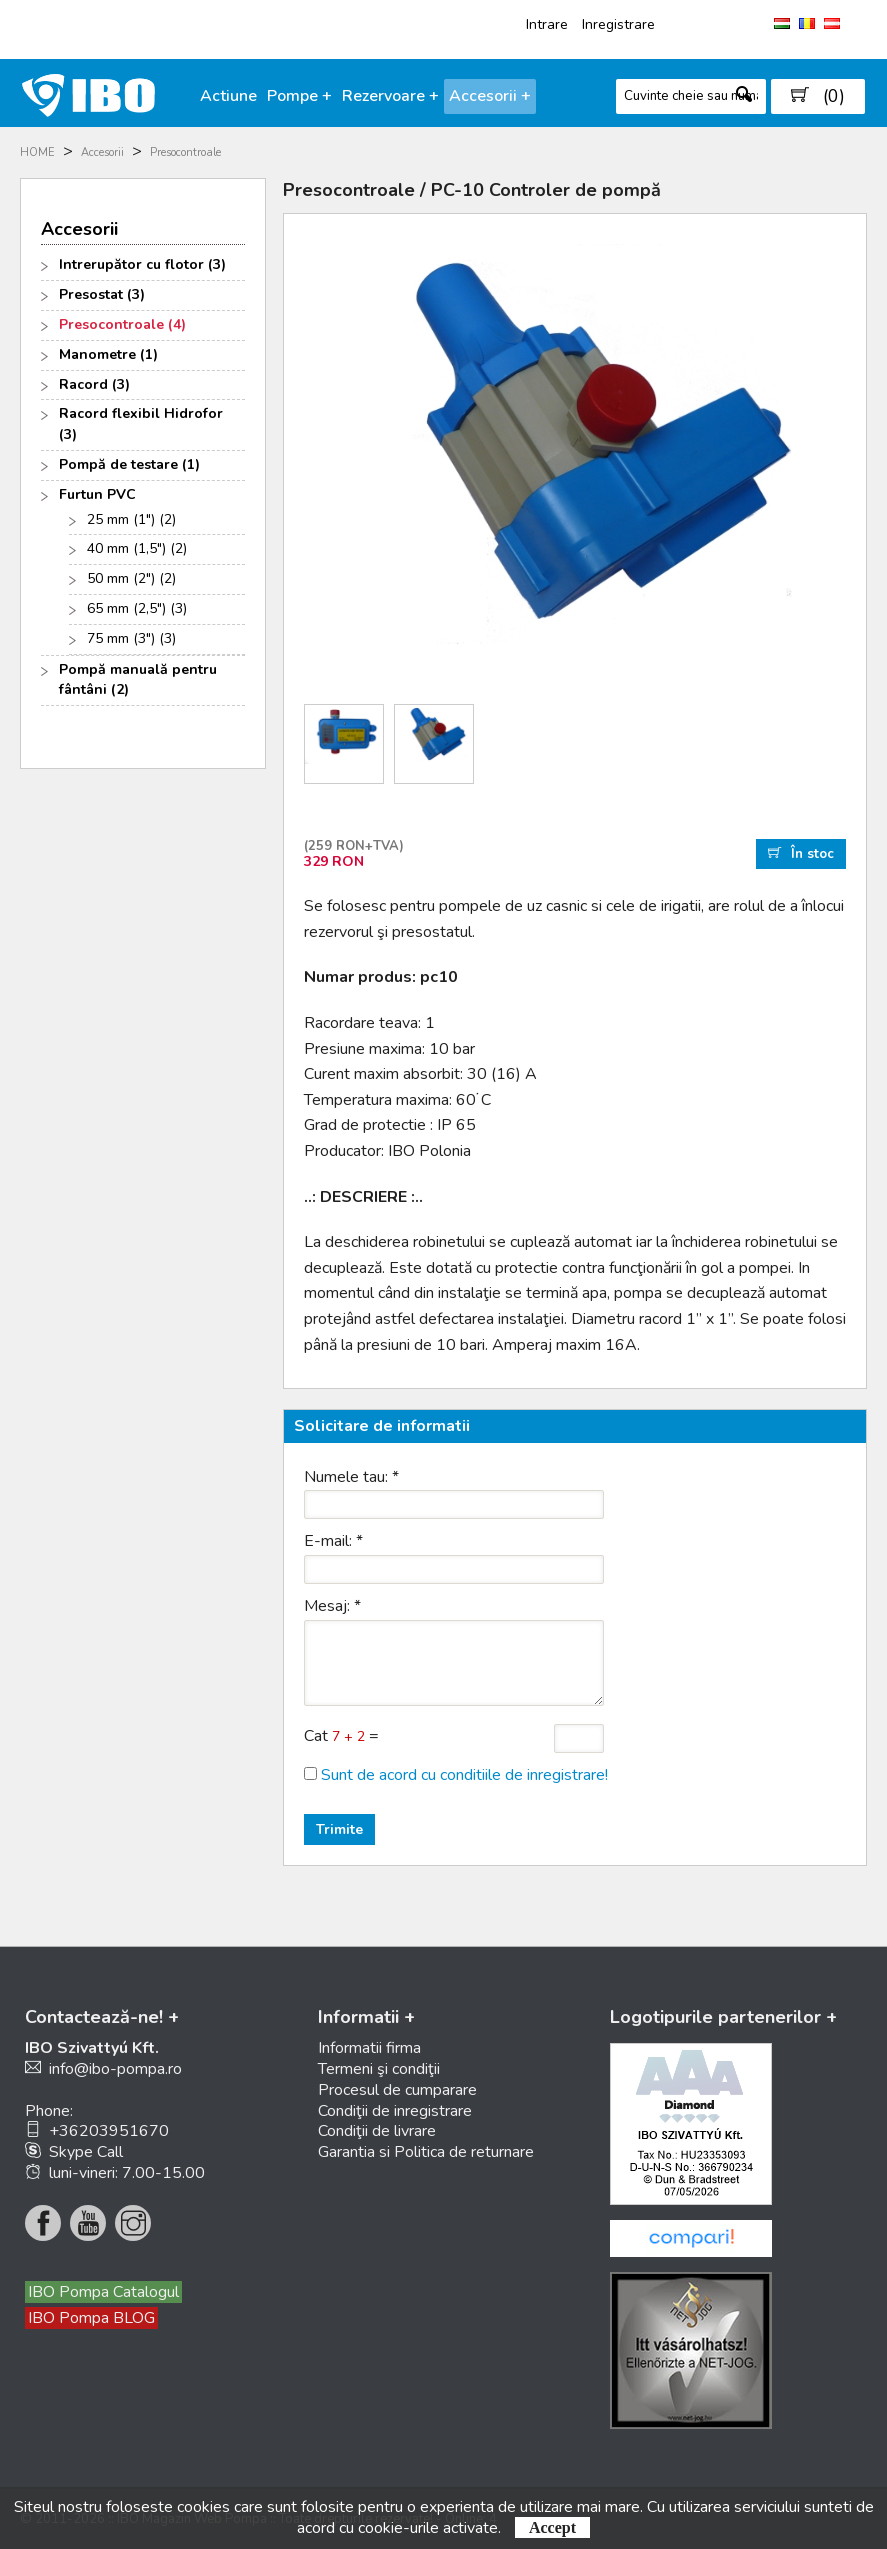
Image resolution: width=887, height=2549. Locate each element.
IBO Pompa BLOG (91, 2318)
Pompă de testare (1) (129, 464)
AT (832, 23)
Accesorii (102, 152)
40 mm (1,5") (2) (137, 548)
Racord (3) (94, 384)
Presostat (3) (102, 294)
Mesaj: (332, 1606)
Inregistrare (618, 24)
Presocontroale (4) (122, 324)
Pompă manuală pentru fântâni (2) (138, 680)
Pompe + (299, 96)
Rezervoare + (390, 96)
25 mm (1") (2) (131, 519)
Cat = (341, 1736)
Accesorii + (490, 96)
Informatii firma (369, 2048)
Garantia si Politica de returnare (426, 2152)
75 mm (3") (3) (131, 638)
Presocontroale (185, 152)
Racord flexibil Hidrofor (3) (141, 424)
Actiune (228, 96)
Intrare (547, 24)
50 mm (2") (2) (131, 578)
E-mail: (333, 1541)
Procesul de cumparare (397, 2090)
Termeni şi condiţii (379, 2069)
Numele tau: (351, 1477)
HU (782, 23)
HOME (37, 152)
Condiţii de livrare (377, 2131)
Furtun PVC (97, 494)
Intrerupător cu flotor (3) (142, 264)
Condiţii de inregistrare (395, 2111)
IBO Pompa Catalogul (103, 2292)
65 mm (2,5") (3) (137, 608)
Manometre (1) (108, 354)
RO (807, 23)
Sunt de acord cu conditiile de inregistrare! (464, 1775)
